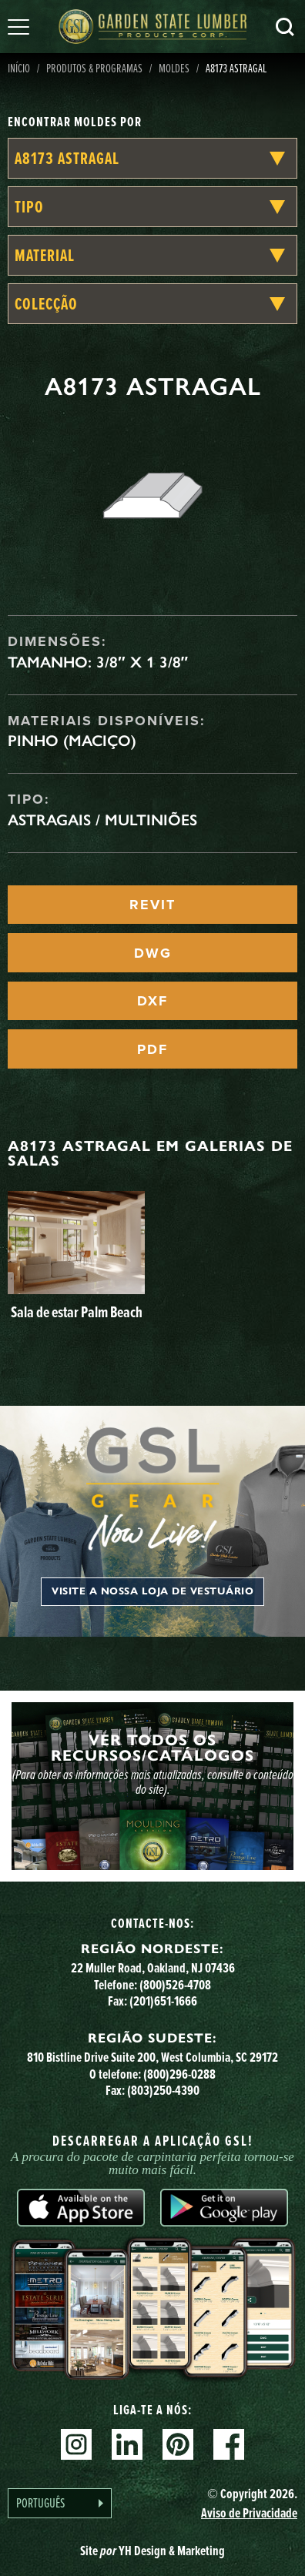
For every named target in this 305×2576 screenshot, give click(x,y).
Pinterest (178, 2444)
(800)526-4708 (175, 1985)
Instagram (76, 2444)
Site (152, 2551)
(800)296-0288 (179, 2074)
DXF (152, 1001)
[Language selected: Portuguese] (60, 2503)
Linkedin (127, 2444)
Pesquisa (285, 27)
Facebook (228, 2444)
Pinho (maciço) (72, 740)
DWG (153, 953)
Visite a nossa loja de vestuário (152, 1591)
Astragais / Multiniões (102, 820)
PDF (152, 1049)
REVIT (152, 905)
